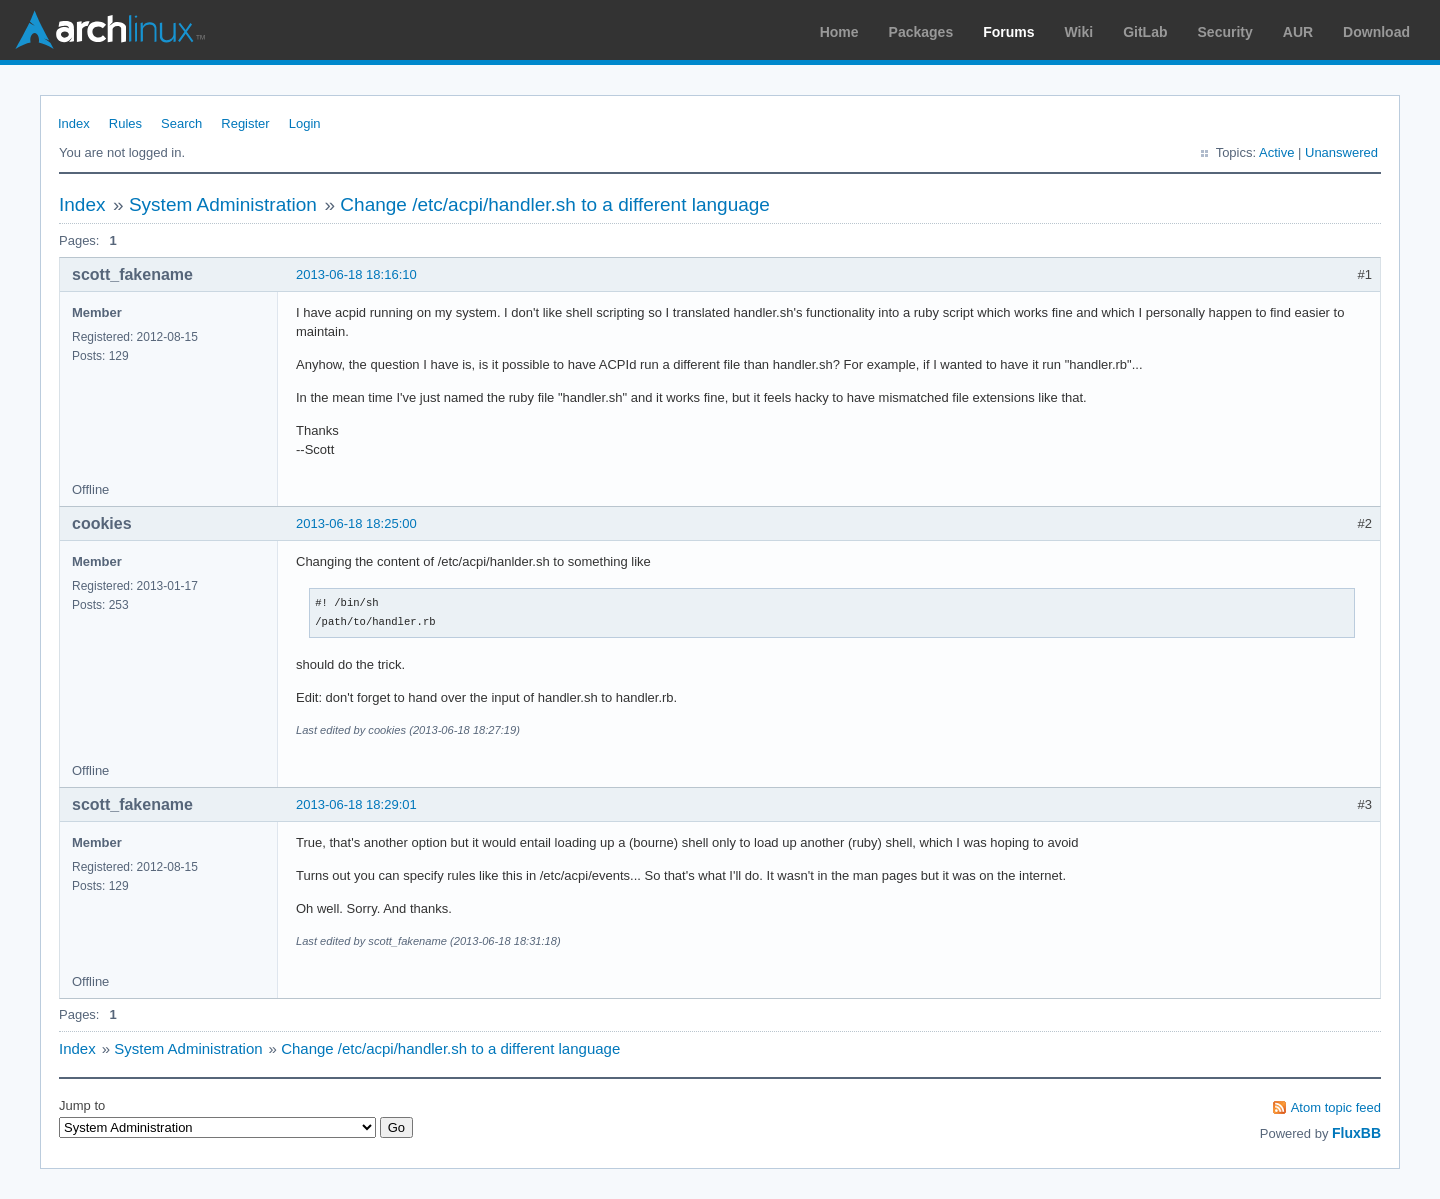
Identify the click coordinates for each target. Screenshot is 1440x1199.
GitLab (1145, 32)
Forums (1008, 32)
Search (181, 123)
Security (1225, 32)
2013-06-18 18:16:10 (356, 274)
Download (1376, 32)
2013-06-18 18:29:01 (356, 804)
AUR (1298, 32)
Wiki (1079, 32)
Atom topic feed (1336, 1107)
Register (245, 123)
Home (839, 32)
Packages (921, 32)
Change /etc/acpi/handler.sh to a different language (555, 204)
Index (74, 123)
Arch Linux (110, 30)
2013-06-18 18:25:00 (356, 523)
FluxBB (1356, 1133)
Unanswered (1341, 152)
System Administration (223, 204)
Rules (125, 123)
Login (305, 123)
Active (1276, 152)
